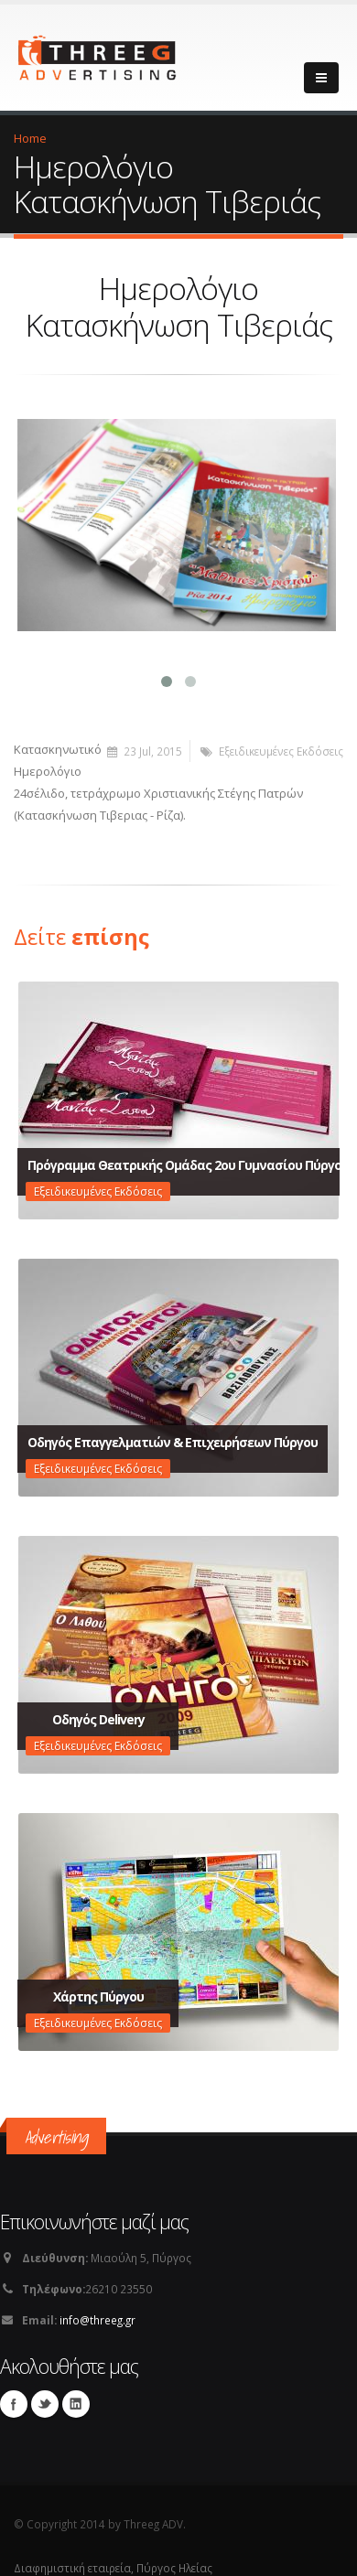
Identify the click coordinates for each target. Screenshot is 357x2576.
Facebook (13, 2396)
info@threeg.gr (97, 2311)
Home (30, 138)
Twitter (45, 2396)
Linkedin (76, 2396)
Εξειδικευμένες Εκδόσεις (281, 742)
